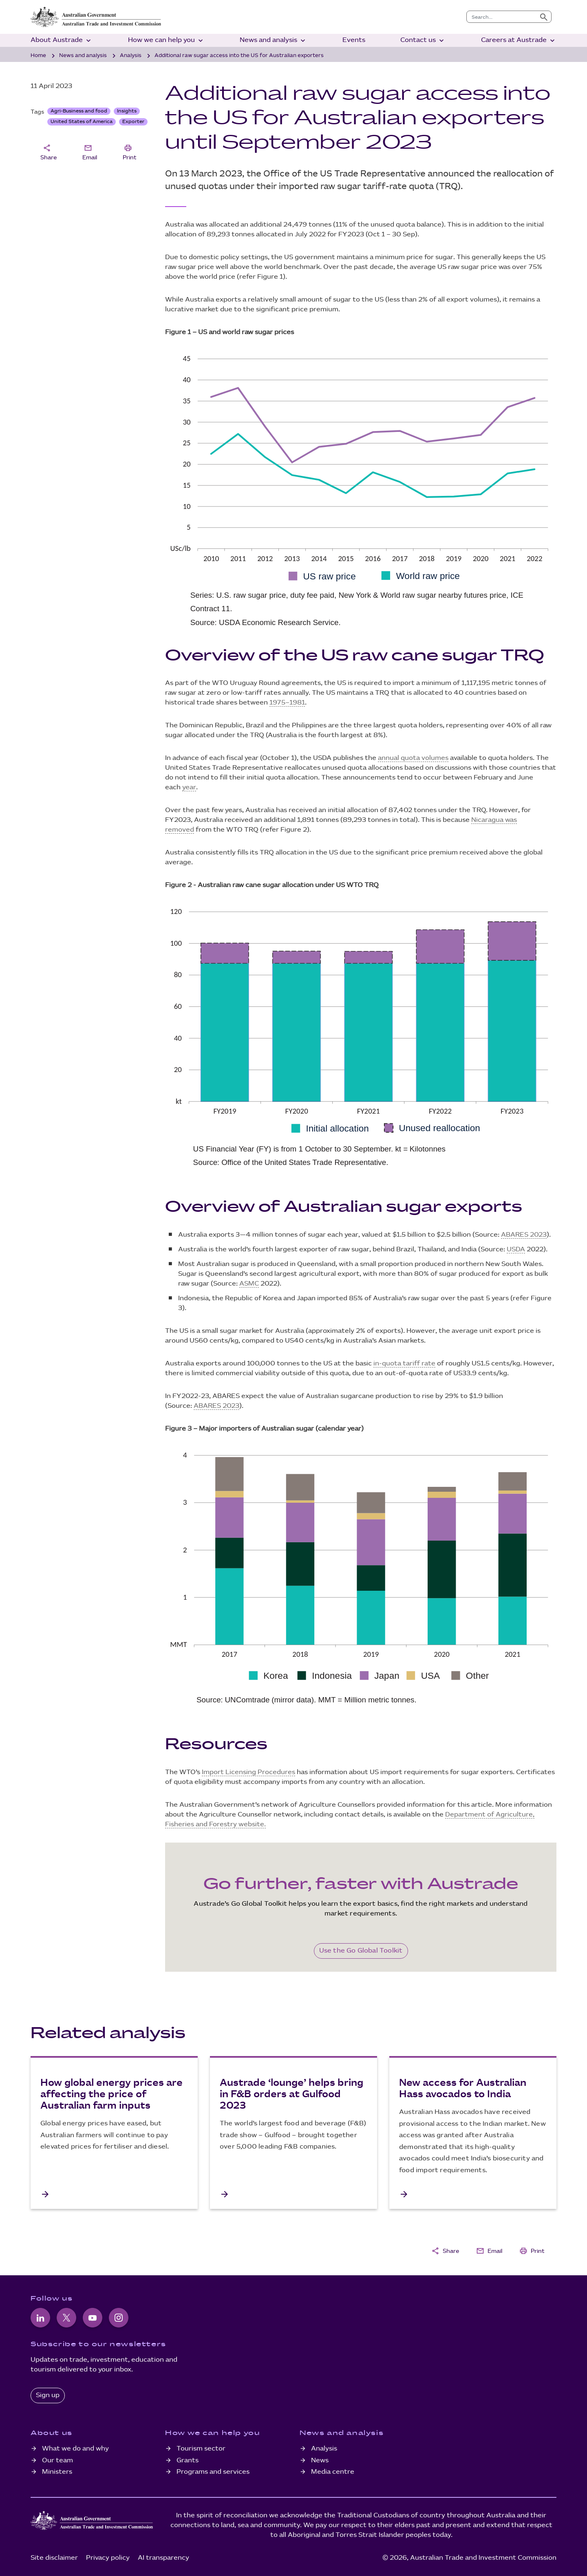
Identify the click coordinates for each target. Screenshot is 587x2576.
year (189, 787)
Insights (127, 111)
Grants (188, 2460)
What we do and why (75, 2448)
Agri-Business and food (79, 111)
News (320, 2460)
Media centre (332, 2471)
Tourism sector (201, 2448)
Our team (57, 2460)
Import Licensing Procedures (248, 1772)
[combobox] (501, 16)
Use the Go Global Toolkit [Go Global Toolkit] (361, 1950)
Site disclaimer (54, 2557)
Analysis (130, 55)
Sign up (48, 2395)
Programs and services (213, 2471)
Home (38, 55)
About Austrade (62, 40)
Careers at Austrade (518, 40)
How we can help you (166, 40)
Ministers (57, 2471)
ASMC (249, 1283)
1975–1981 (287, 702)
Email (89, 152)
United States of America (82, 121)
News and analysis (273, 40)
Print (130, 152)
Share (48, 152)
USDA (516, 1249)
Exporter (133, 121)
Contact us (423, 40)
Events (353, 40)
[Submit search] (543, 16)
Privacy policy (108, 2557)
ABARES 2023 (524, 1234)
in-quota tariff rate (404, 1363)
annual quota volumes (413, 758)
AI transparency (163, 2557)
